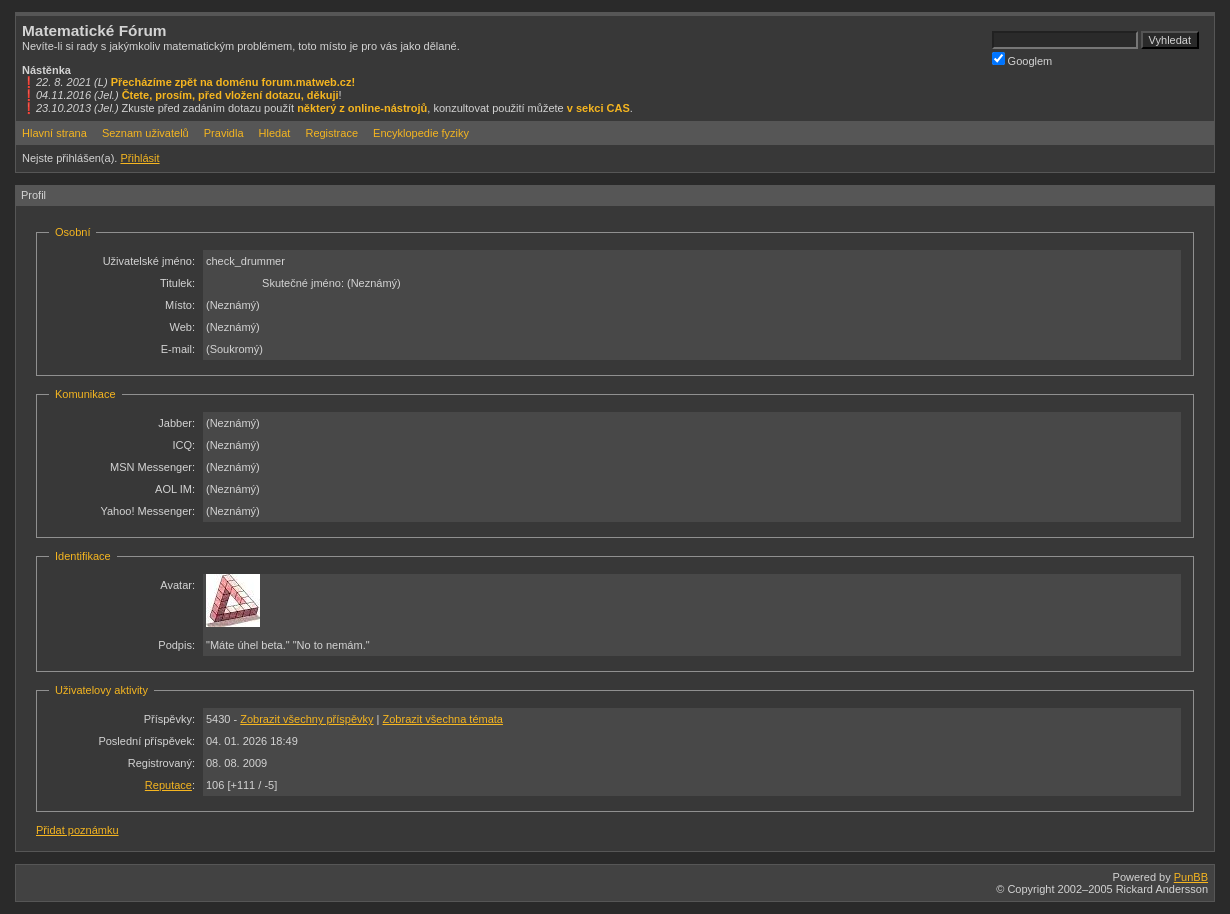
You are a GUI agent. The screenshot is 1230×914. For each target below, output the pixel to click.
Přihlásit (139, 158)
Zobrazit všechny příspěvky (306, 719)
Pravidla (224, 133)
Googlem (1022, 59)
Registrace (331, 133)
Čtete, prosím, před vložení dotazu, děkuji (230, 95)
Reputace (168, 785)
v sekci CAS (598, 108)
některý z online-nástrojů (362, 108)
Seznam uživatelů (145, 133)
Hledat (275, 133)
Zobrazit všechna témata (443, 719)
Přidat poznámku (77, 830)
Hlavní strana (54, 133)
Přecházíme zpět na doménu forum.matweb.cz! (233, 82)
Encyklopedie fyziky (421, 133)
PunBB (1191, 877)
